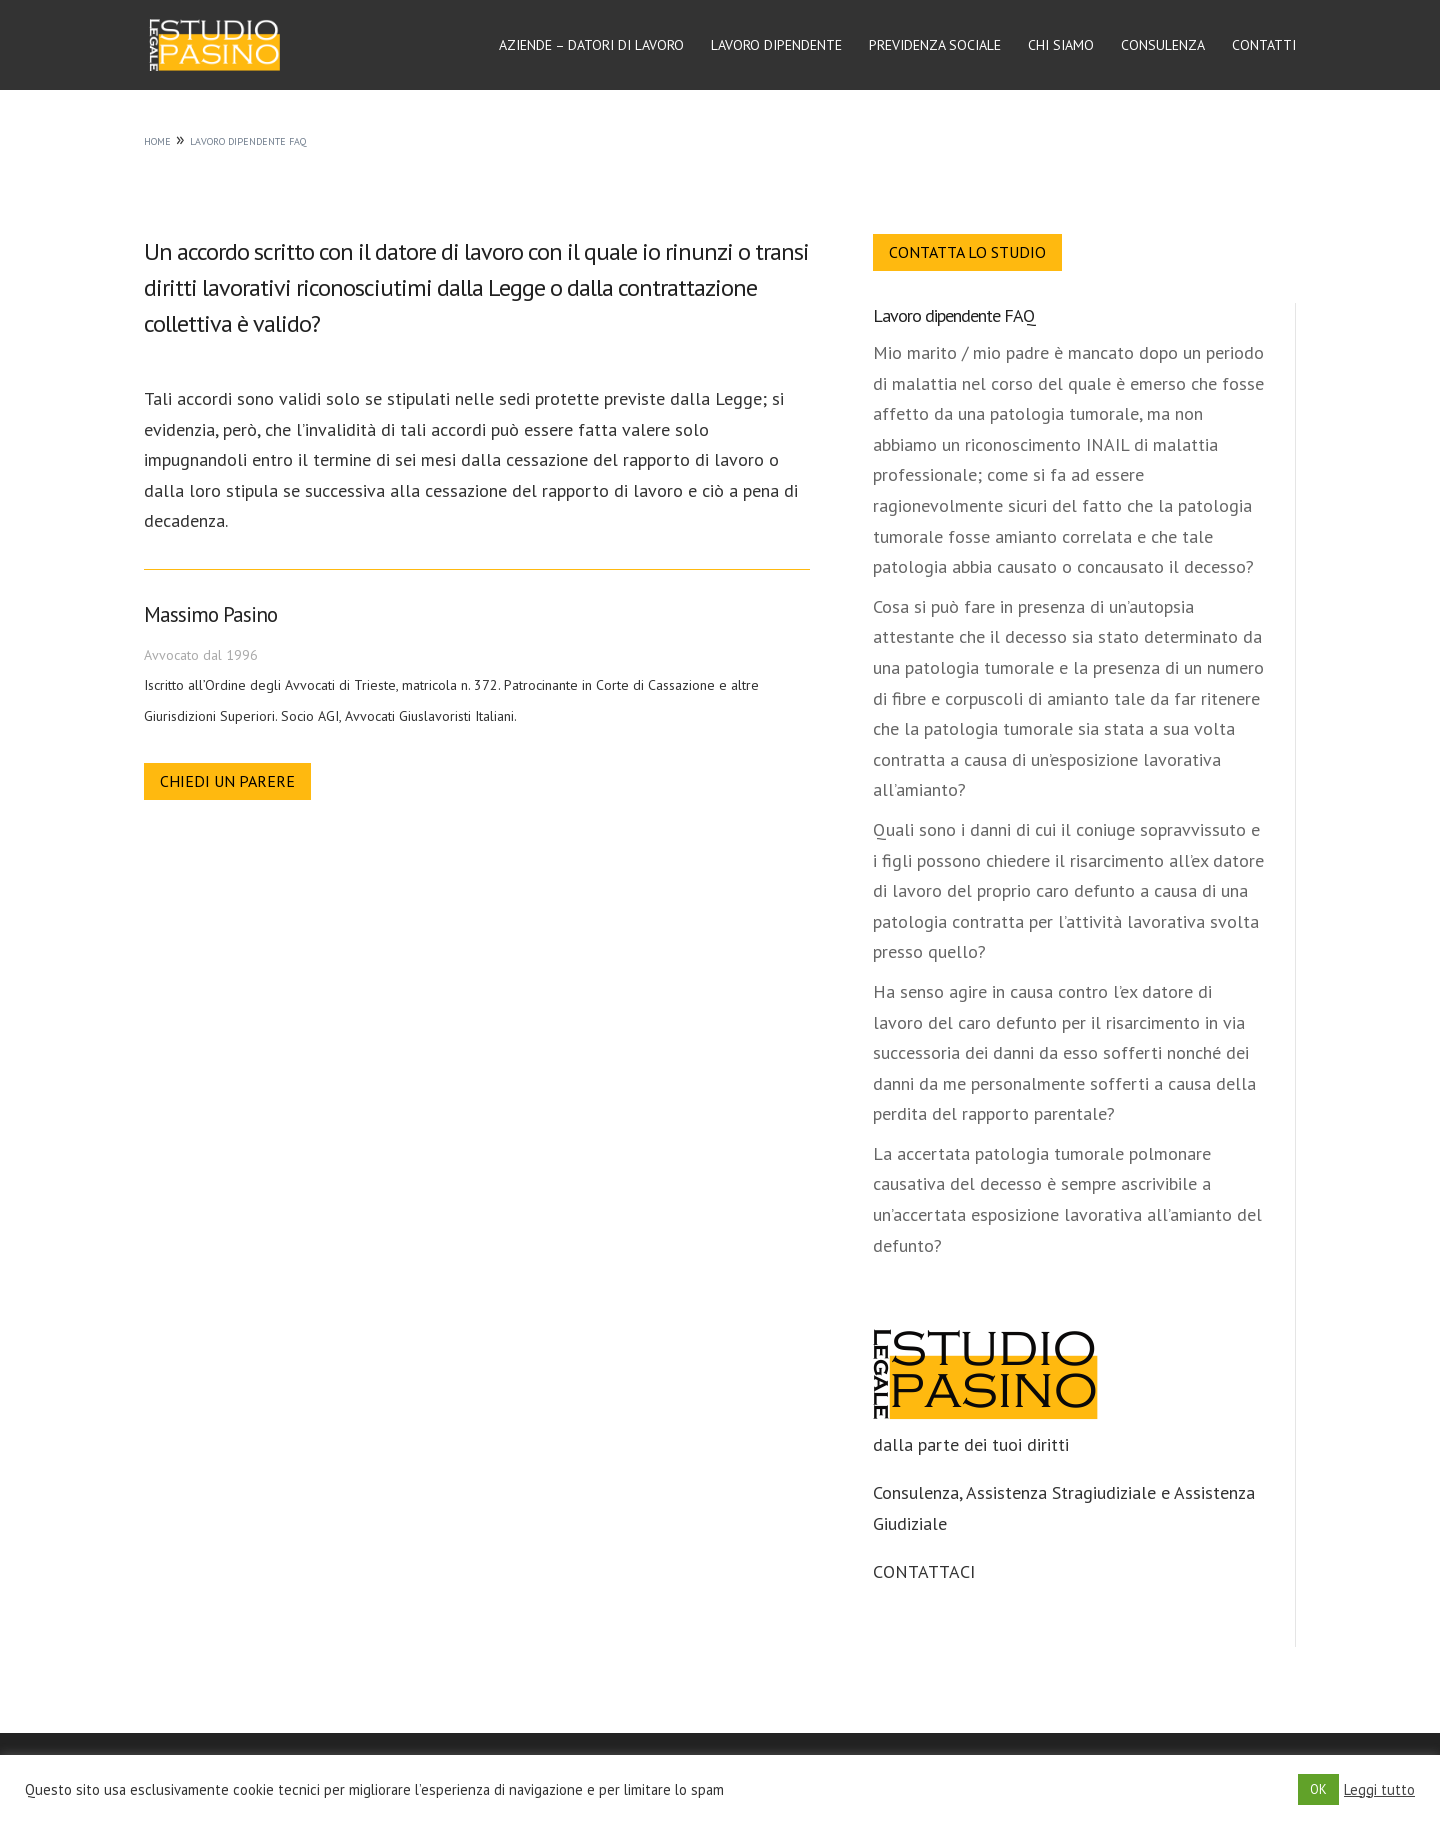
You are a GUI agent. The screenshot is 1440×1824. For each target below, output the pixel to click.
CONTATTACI (924, 1571)
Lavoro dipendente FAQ (954, 315)
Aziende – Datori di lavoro (591, 46)
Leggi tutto (1379, 1790)
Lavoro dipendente (776, 46)
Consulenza (1163, 46)
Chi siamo (1061, 46)
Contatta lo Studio (967, 252)
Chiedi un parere (227, 781)
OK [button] (1318, 1789)
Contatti (1264, 46)
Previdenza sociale (935, 46)
